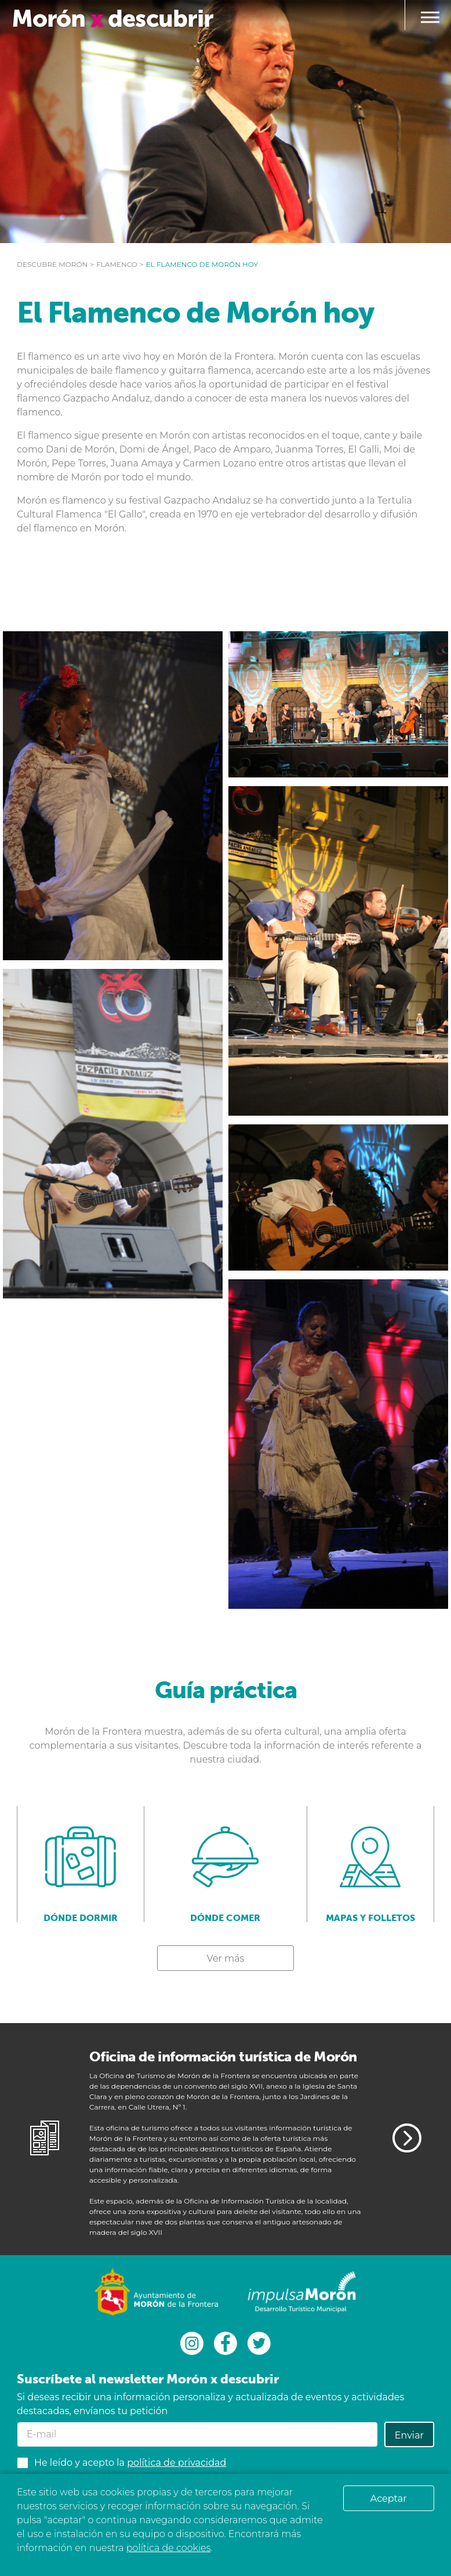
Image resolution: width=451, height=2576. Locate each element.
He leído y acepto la (130, 2462)
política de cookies (168, 2547)
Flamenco (116, 264)
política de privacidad (176, 2462)
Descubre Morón (52, 264)
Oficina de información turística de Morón (223, 2056)
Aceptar (388, 2498)
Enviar (409, 2435)
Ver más (226, 1958)
